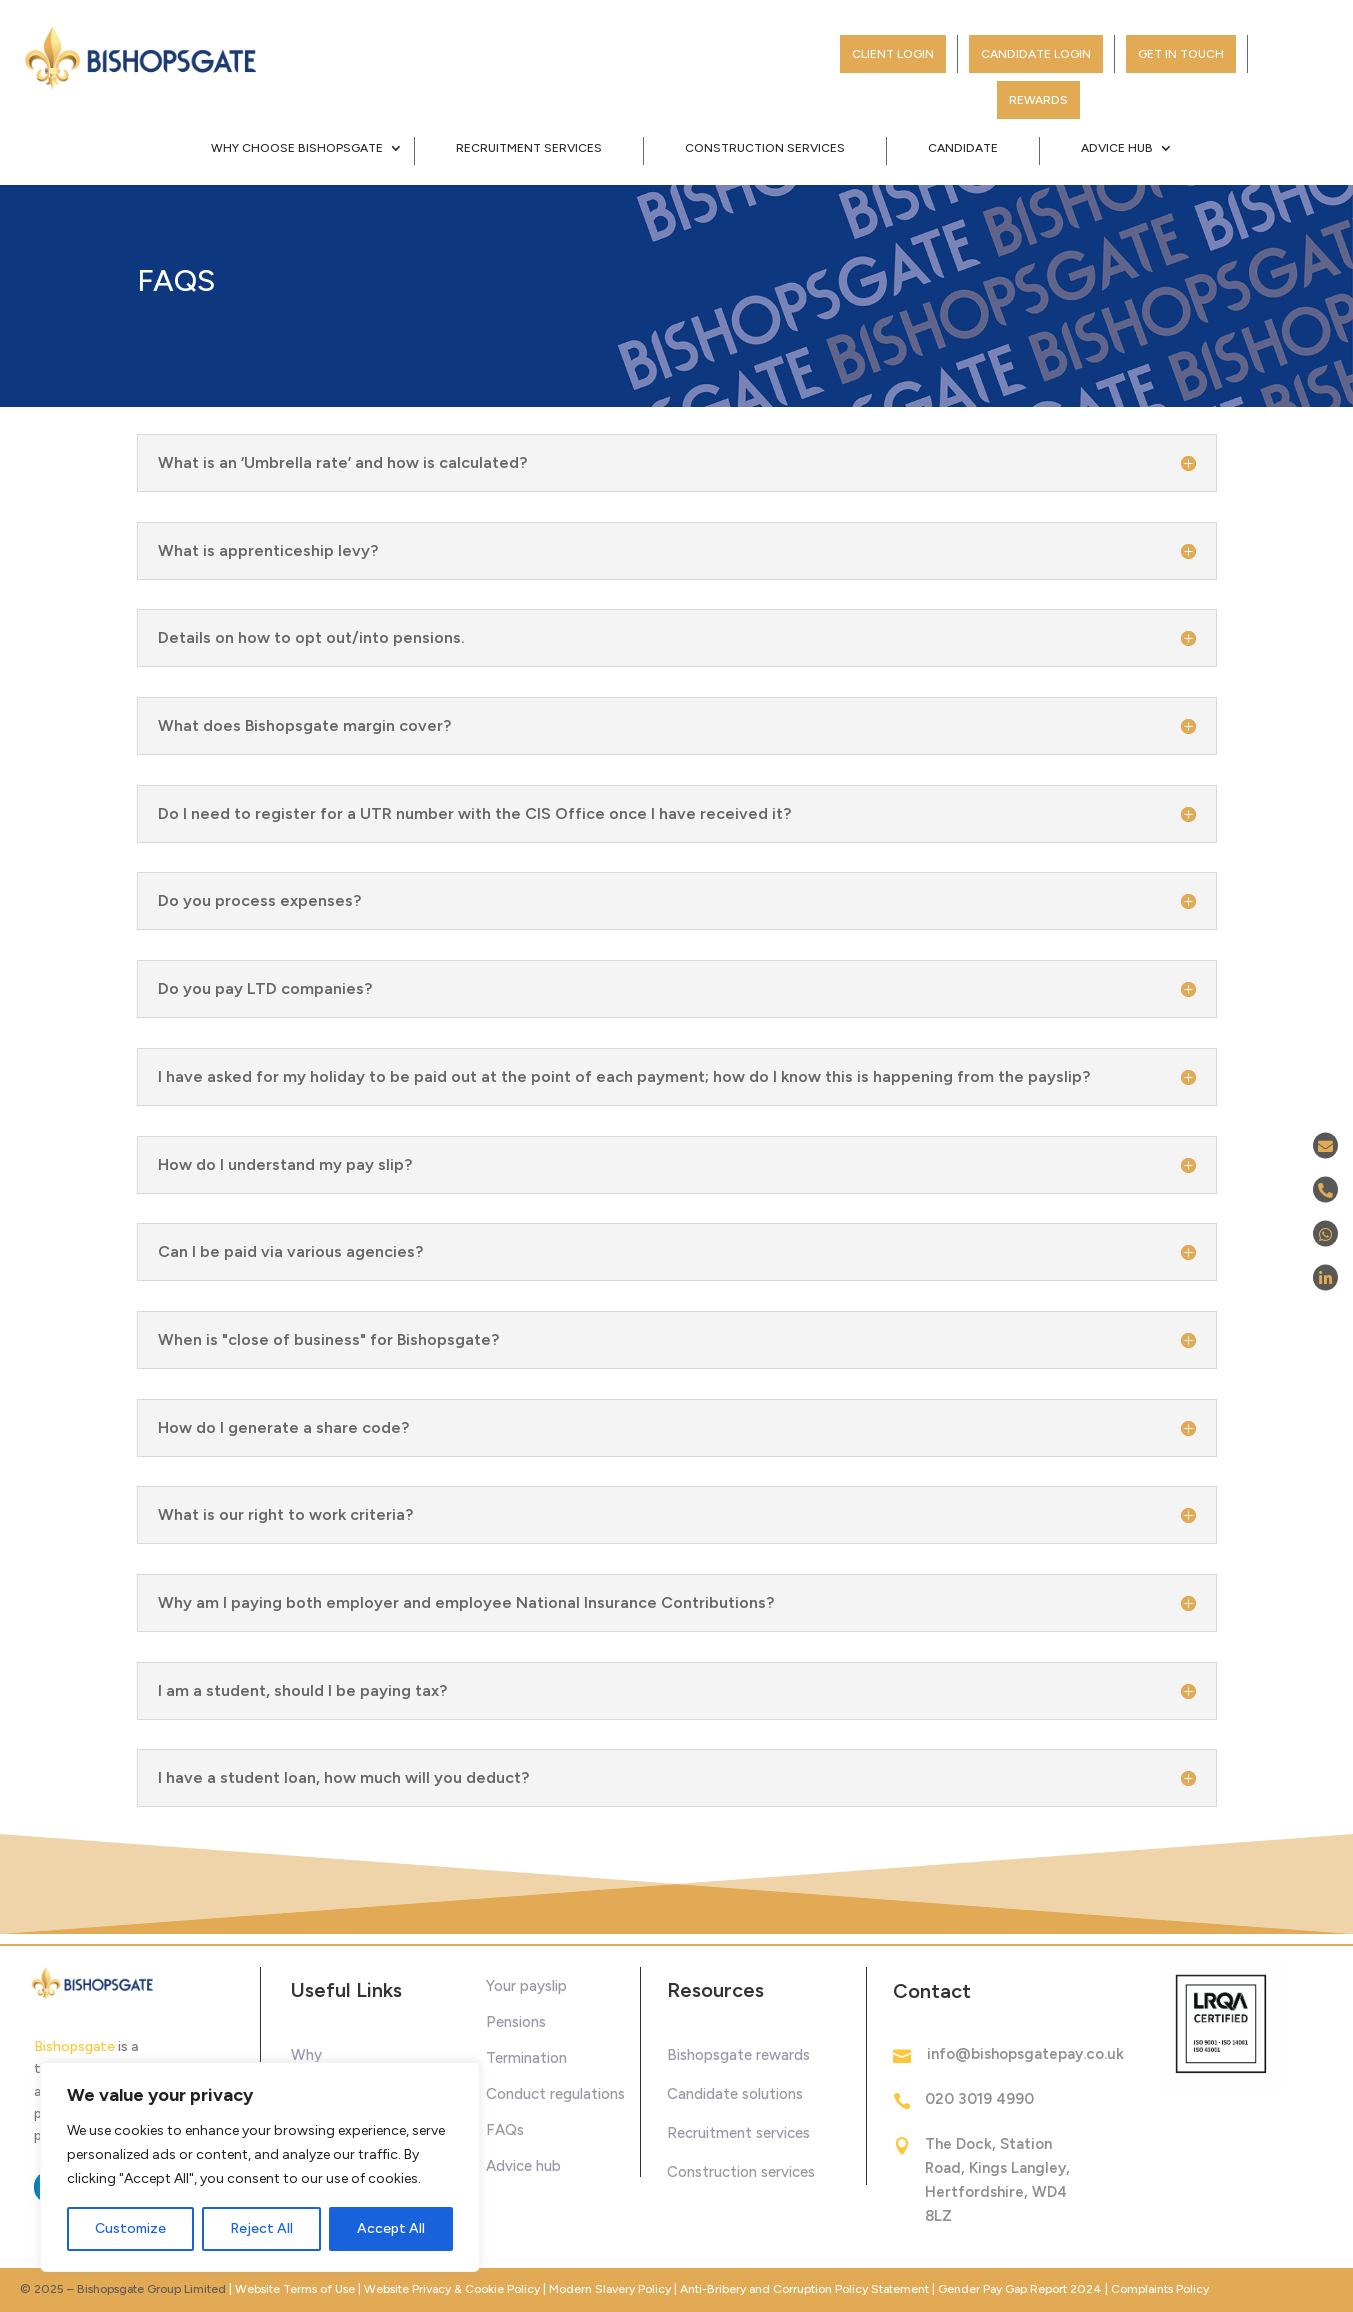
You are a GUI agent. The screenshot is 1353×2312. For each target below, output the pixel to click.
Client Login (893, 54)
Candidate (963, 148)
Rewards (1038, 100)
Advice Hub (1117, 148)
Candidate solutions (735, 2094)
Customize (130, 2228)
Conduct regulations (555, 2094)
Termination (526, 2058)
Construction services (741, 2172)
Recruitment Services (529, 148)
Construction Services (765, 148)
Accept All (391, 2228)
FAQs (505, 2130)
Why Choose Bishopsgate (297, 148)
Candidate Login (1036, 54)
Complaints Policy (1160, 2289)
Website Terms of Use (295, 2289)
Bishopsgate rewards (738, 2055)
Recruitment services (738, 2133)
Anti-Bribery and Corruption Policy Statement (804, 2289)
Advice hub (523, 2166)
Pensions (516, 2022)
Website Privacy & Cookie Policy (453, 2289)
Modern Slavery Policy (610, 2289)
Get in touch (1181, 54)
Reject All (261, 2228)
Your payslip (526, 1986)
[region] (260, 2167)
